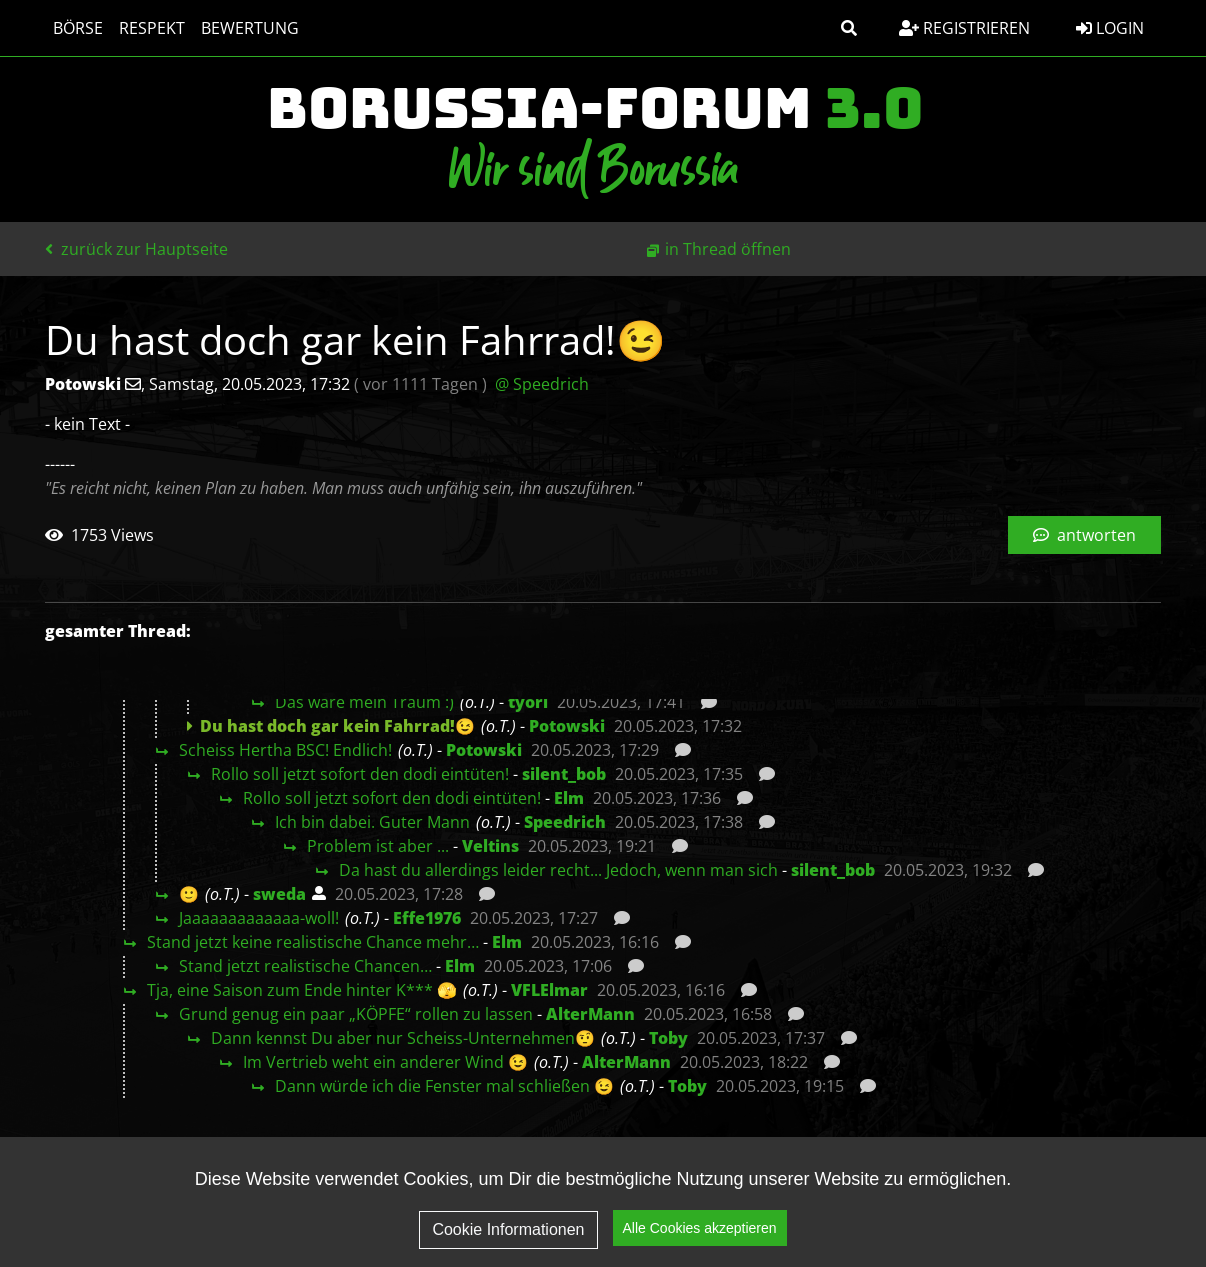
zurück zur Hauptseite (136, 249)
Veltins (490, 846)
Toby (668, 1038)
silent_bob (564, 774)
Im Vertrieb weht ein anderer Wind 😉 (385, 1062)
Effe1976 (427, 918)
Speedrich (565, 822)
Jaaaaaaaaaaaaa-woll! (259, 918)
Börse (78, 28)
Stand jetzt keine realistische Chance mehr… (313, 942)
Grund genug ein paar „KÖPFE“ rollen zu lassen (356, 1014)
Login (1110, 28)
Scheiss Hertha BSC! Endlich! (285, 750)
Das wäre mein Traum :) (364, 702)
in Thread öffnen (728, 249)
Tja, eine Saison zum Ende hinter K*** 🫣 (302, 990)
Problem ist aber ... (378, 846)
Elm (569, 798)
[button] (849, 28)
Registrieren (964, 28)
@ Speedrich (542, 384)
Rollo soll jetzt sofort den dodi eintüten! (360, 774)
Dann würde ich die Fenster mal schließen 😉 (444, 1086)
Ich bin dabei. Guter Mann (372, 822)
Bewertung (250, 28)
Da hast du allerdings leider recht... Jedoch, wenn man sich (558, 870)
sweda (279, 894)
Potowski (567, 726)
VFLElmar (549, 990)
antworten (1084, 535)
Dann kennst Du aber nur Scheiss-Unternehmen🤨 (403, 1038)
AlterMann (590, 1014)
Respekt (152, 28)
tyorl (528, 702)
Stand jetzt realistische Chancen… (305, 966)
